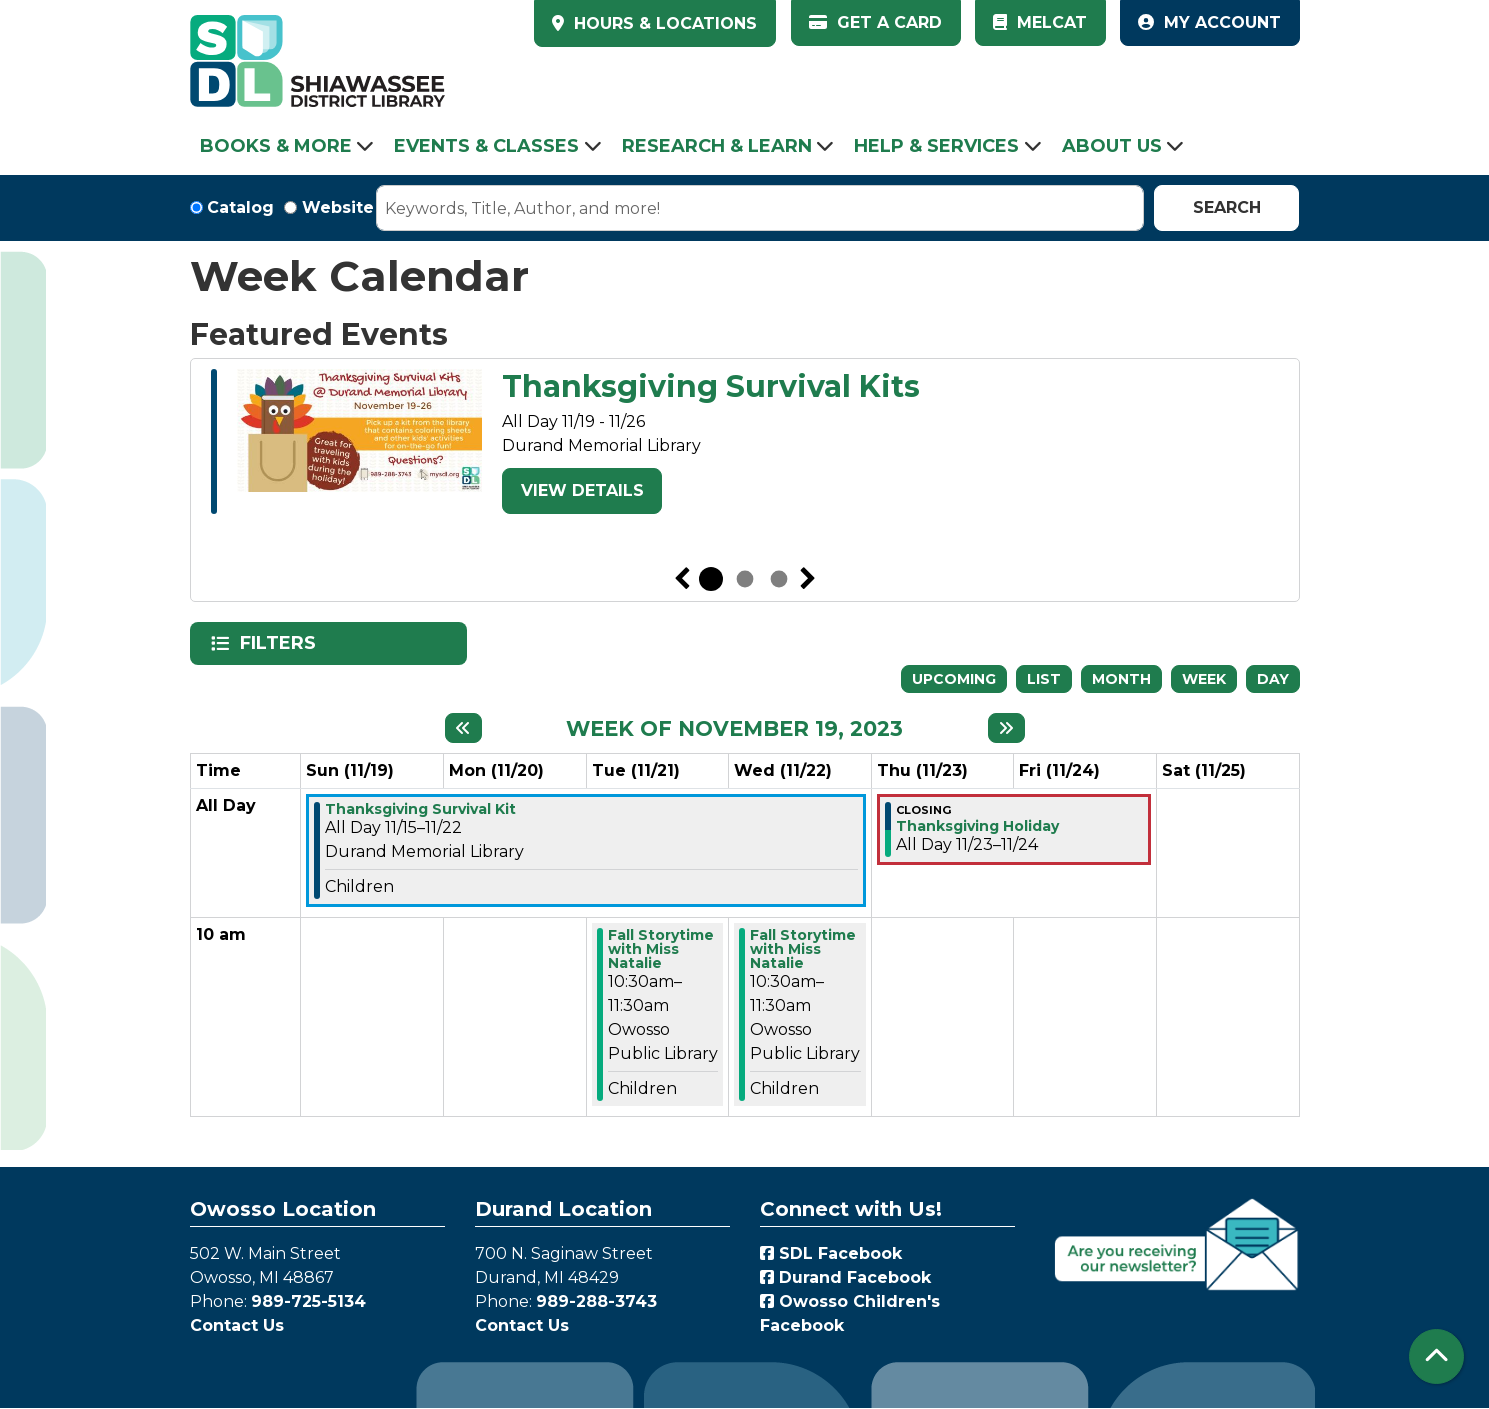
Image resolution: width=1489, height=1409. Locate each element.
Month (1121, 679)
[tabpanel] (745, 445)
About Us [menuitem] (1112, 146)
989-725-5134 (308, 1301)
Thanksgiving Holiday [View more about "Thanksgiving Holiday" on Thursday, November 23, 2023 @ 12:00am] (977, 826)
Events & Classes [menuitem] (486, 146)
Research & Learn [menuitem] (717, 146)
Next (808, 579)
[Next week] (1006, 728)
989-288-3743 (596, 1301)
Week (1204, 679)
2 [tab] (745, 579)
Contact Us (237, 1325)
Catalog (240, 207)
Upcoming (954, 679)
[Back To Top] (1436, 1356)
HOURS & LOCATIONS (663, 23)
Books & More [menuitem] (276, 146)
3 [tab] (779, 579)
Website (338, 207)
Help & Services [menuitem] (936, 146)
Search (1227, 207)
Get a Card (875, 22)
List (1044, 679)
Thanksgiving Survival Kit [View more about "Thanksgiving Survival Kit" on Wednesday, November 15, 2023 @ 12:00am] (420, 809)
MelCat (1040, 22)
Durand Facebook (845, 1277)
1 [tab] (711, 579)
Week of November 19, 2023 (734, 728)
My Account (1209, 22)
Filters (280, 643)
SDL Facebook (831, 1253)
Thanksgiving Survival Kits (711, 387)
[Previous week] (463, 728)
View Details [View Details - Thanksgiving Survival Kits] (582, 490)
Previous (682, 579)
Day (1273, 679)
